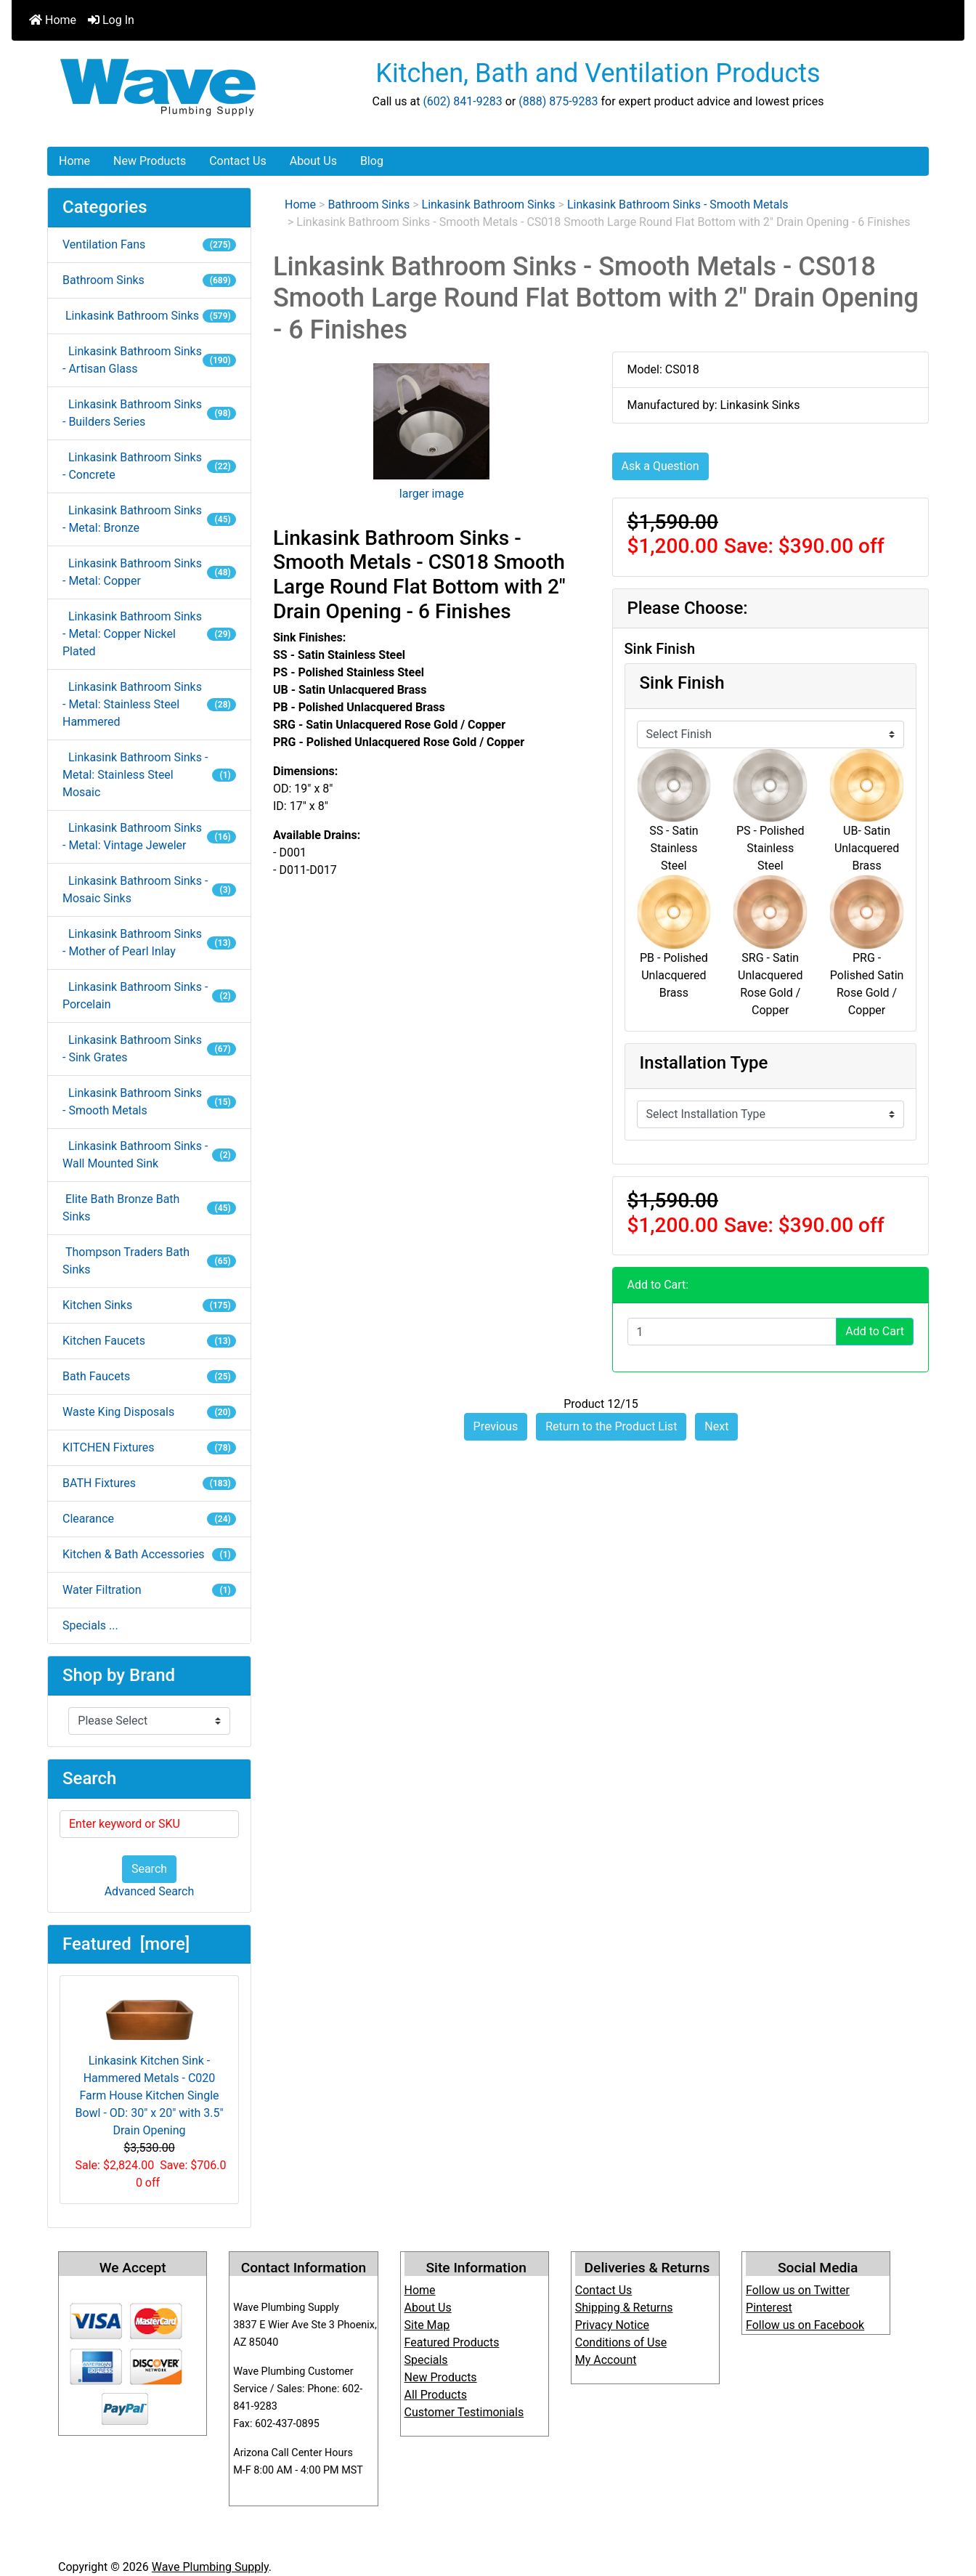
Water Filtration (149, 1590)
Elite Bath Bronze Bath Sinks (149, 1207)
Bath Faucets (149, 1376)
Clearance (149, 1519)
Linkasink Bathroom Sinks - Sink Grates (149, 1048)
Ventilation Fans (149, 244)
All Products (435, 2395)
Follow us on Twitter (798, 2290)
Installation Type (704, 1063)
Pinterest (769, 2307)
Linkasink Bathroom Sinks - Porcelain (149, 995)
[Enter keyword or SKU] (149, 1824)
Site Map (427, 2325)
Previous (495, 1426)
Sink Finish (682, 683)
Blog (371, 161)
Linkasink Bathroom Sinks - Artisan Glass (149, 360)
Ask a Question (660, 466)
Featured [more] (126, 1944)
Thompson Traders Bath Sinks (149, 1260)
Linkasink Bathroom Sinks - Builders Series (149, 413)
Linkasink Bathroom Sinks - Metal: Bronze (149, 519)
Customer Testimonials (464, 2412)
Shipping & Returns (624, 2307)
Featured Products (452, 2342)
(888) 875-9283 (558, 101)
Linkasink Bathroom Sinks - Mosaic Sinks (149, 889)
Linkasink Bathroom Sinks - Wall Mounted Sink (149, 1154)
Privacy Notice (612, 2325)
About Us (313, 161)
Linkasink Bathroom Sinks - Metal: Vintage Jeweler (149, 836)
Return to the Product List (611, 1426)
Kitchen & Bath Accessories (149, 1554)
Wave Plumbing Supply (210, 2567)
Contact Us (238, 161)
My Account (606, 2360)
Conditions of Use (621, 2342)
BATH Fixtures (149, 1483)
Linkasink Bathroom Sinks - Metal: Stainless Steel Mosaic (149, 774)
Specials (426, 2360)
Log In (111, 20)
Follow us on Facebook (805, 2325)
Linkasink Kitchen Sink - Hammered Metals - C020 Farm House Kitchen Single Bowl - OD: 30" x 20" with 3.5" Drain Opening (149, 2062)
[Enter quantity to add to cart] (732, 1331)
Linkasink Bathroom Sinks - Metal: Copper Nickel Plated (149, 633)
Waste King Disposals (149, 1412)
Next (716, 1426)
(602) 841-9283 (462, 101)
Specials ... (90, 1625)
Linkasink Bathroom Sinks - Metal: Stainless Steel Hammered (149, 704)
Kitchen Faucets (149, 1341)
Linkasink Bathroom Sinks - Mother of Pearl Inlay (149, 942)
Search (149, 1869)
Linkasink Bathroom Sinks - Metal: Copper (149, 572)
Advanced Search (150, 1891)
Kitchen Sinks (149, 1305)
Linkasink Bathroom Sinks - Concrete (149, 466)
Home (52, 20)
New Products (149, 161)
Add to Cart (874, 1331)
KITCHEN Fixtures (149, 1447)
